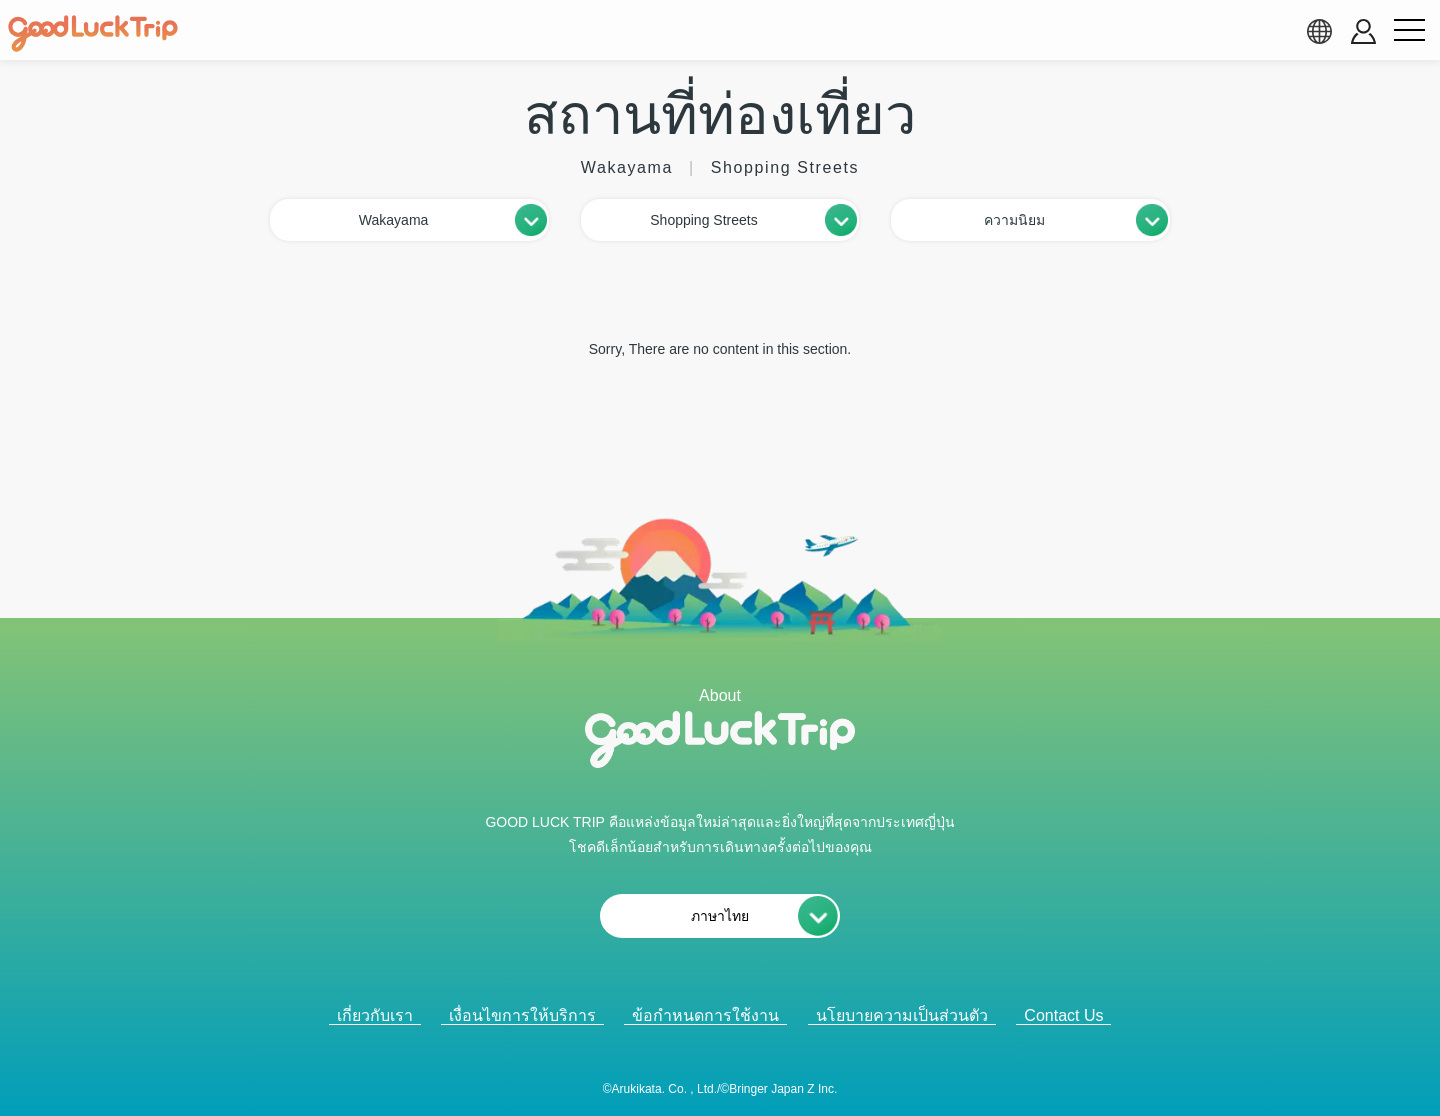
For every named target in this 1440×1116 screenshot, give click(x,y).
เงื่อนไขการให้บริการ (522, 1015)
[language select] (1319, 31)
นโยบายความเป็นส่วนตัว (902, 1015)
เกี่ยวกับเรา (375, 1015)
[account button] (1363, 31)
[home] (93, 34)
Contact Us (1063, 1015)
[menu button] (1409, 31)
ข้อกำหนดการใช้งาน (705, 1015)
